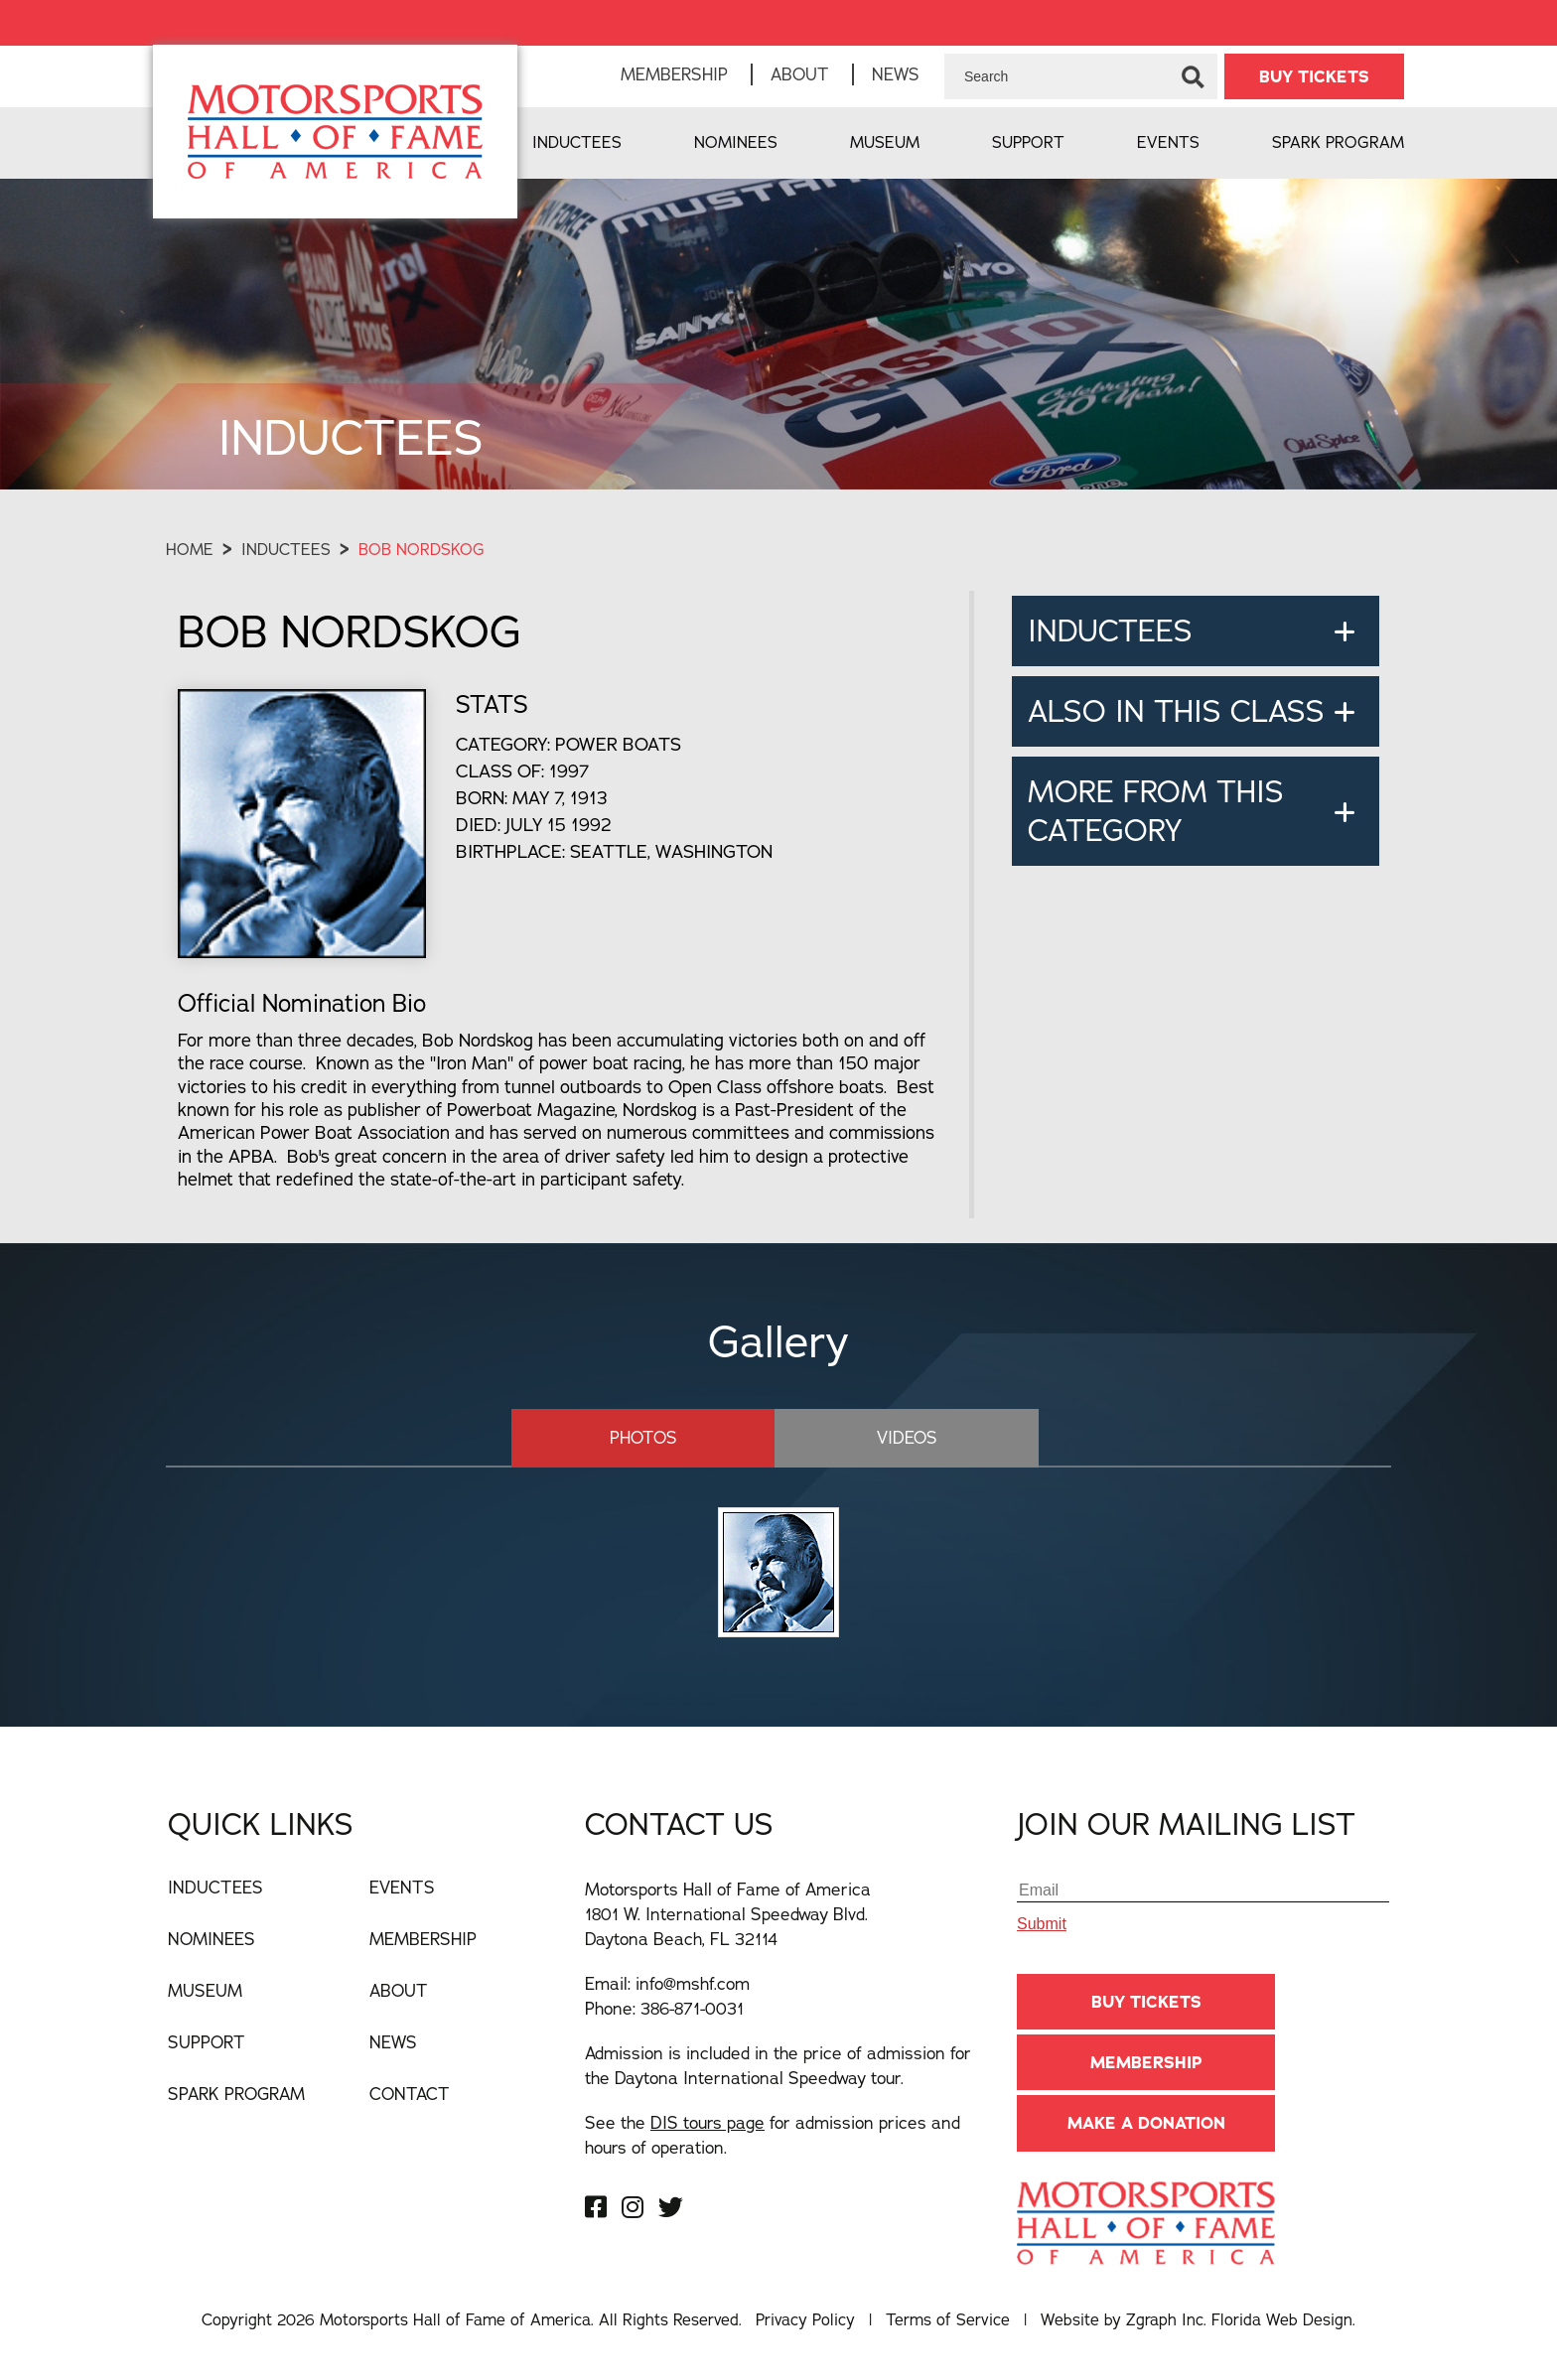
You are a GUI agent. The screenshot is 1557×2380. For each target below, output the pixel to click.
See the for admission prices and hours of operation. (772, 2135)
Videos (907, 1437)
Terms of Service (948, 2319)
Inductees (577, 142)
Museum (885, 142)
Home (189, 549)
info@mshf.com (693, 1983)
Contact (409, 2093)
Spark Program (1338, 142)
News (896, 74)
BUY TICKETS (1314, 76)
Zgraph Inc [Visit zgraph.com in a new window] (1164, 2319)
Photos (643, 1437)
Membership (674, 74)
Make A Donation (1146, 2123)
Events (1168, 142)
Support (1028, 142)
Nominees (736, 142)
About (800, 74)
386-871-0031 (692, 2008)
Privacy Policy (805, 2319)
